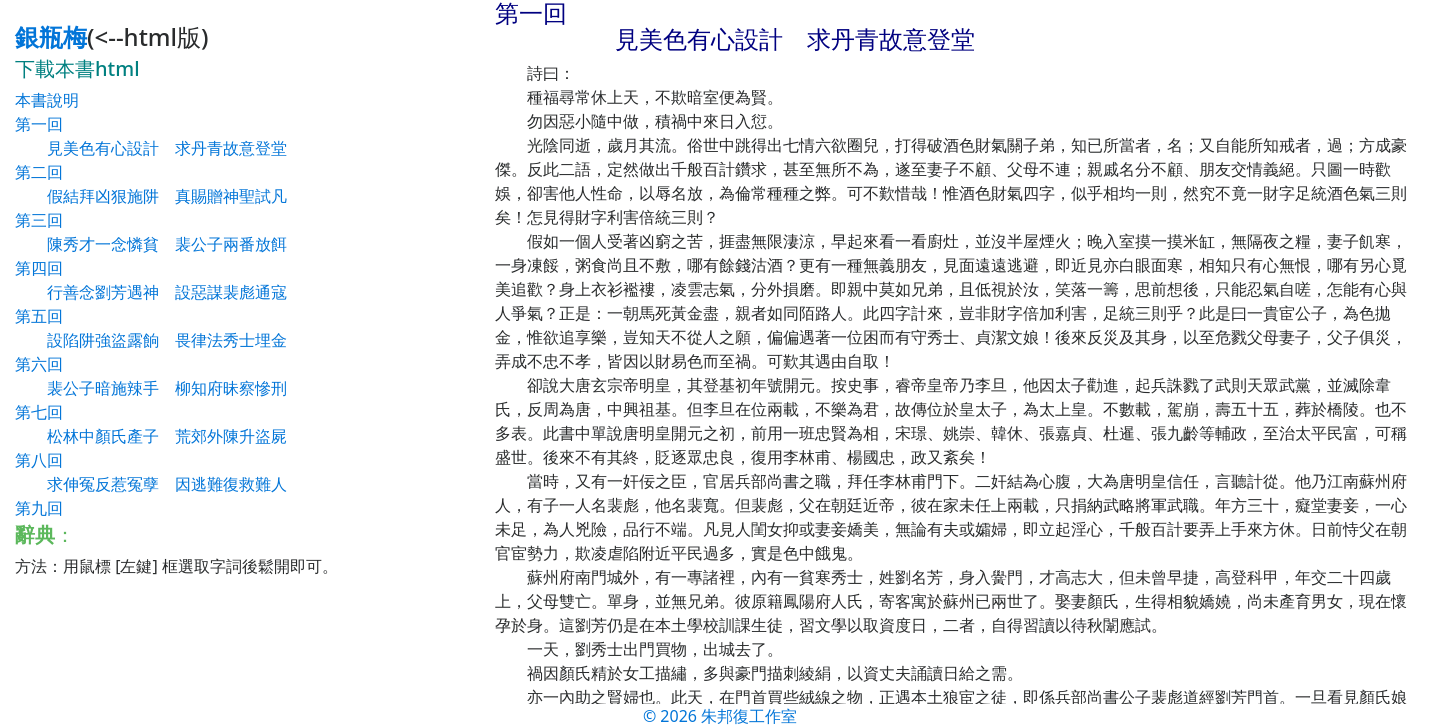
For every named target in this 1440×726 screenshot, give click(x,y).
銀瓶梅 (51, 36)
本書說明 (47, 100)
